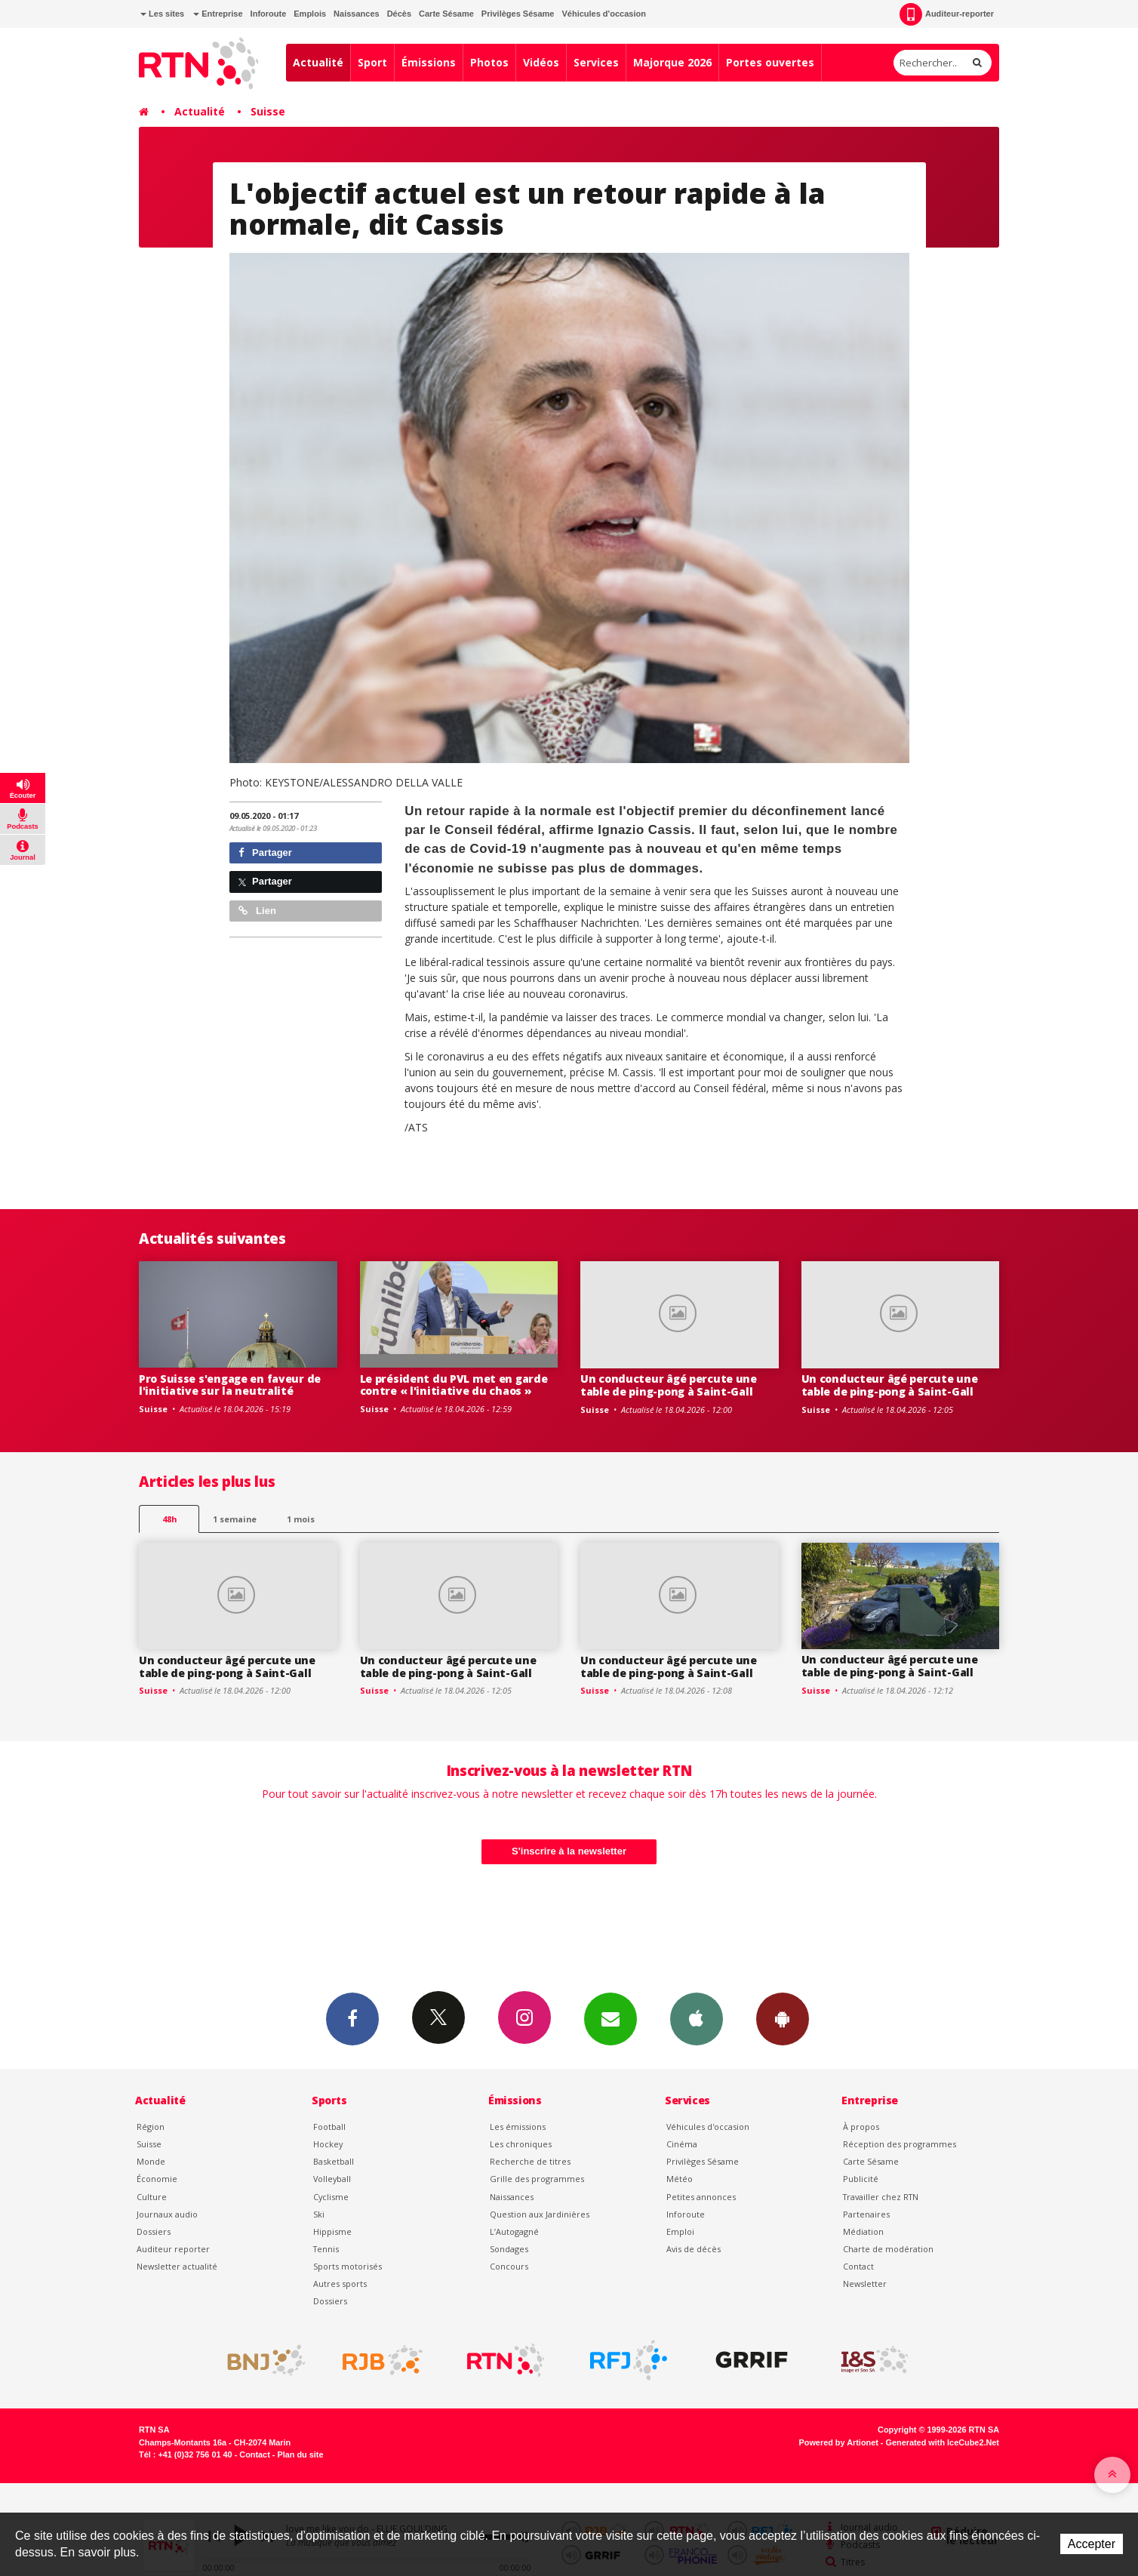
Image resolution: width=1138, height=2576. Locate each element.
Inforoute (269, 13)
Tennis (326, 2249)
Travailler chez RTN (880, 2197)
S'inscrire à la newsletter (569, 1851)
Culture (152, 2197)
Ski (318, 2214)
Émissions (428, 62)
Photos (489, 62)
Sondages (509, 2249)
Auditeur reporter (173, 2249)
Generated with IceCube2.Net (942, 2442)
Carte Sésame (446, 13)
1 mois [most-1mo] (301, 1519)
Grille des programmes (537, 2179)
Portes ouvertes (770, 62)
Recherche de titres (530, 2161)
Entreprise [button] (217, 13)
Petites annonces (701, 2197)
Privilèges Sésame (518, 13)
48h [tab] (169, 1519)
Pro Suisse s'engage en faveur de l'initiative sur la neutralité (230, 1385)
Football (329, 2126)
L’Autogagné (514, 2231)
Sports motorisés (347, 2266)
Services (596, 62)
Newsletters (610, 2018)
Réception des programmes (899, 2144)
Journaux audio (167, 2214)
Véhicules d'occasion (603, 13)
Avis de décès (693, 2249)
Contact (858, 2266)
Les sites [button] (162, 13)
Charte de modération (888, 2249)
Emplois (310, 13)
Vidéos (541, 62)
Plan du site (300, 2454)
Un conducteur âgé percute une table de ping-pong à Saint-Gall (668, 1385)
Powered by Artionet (838, 2442)
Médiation (863, 2231)
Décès (399, 13)
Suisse (268, 111)
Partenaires (866, 2214)
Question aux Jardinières (539, 2214)
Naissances (357, 13)
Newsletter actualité (177, 2266)
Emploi (680, 2231)
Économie (157, 2179)
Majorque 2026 (672, 62)
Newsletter (865, 2283)
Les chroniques (521, 2144)
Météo (679, 2179)
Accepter (1091, 2544)
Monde (151, 2161)
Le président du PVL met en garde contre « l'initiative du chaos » (454, 1385)
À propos (861, 2126)
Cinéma (681, 2144)
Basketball (333, 2161)
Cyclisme (331, 2197)
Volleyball (332, 2179)
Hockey (328, 2144)
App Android (782, 2018)
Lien (257, 910)
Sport (372, 62)
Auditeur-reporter (947, 14)
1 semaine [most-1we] (235, 1519)
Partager (265, 852)
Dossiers (154, 2231)
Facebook (352, 2018)
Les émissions (518, 2126)
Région (151, 2126)
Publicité (860, 2179)
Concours (509, 2266)
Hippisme (332, 2231)
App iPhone (696, 2018)
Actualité (318, 62)
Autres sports (340, 2283)
